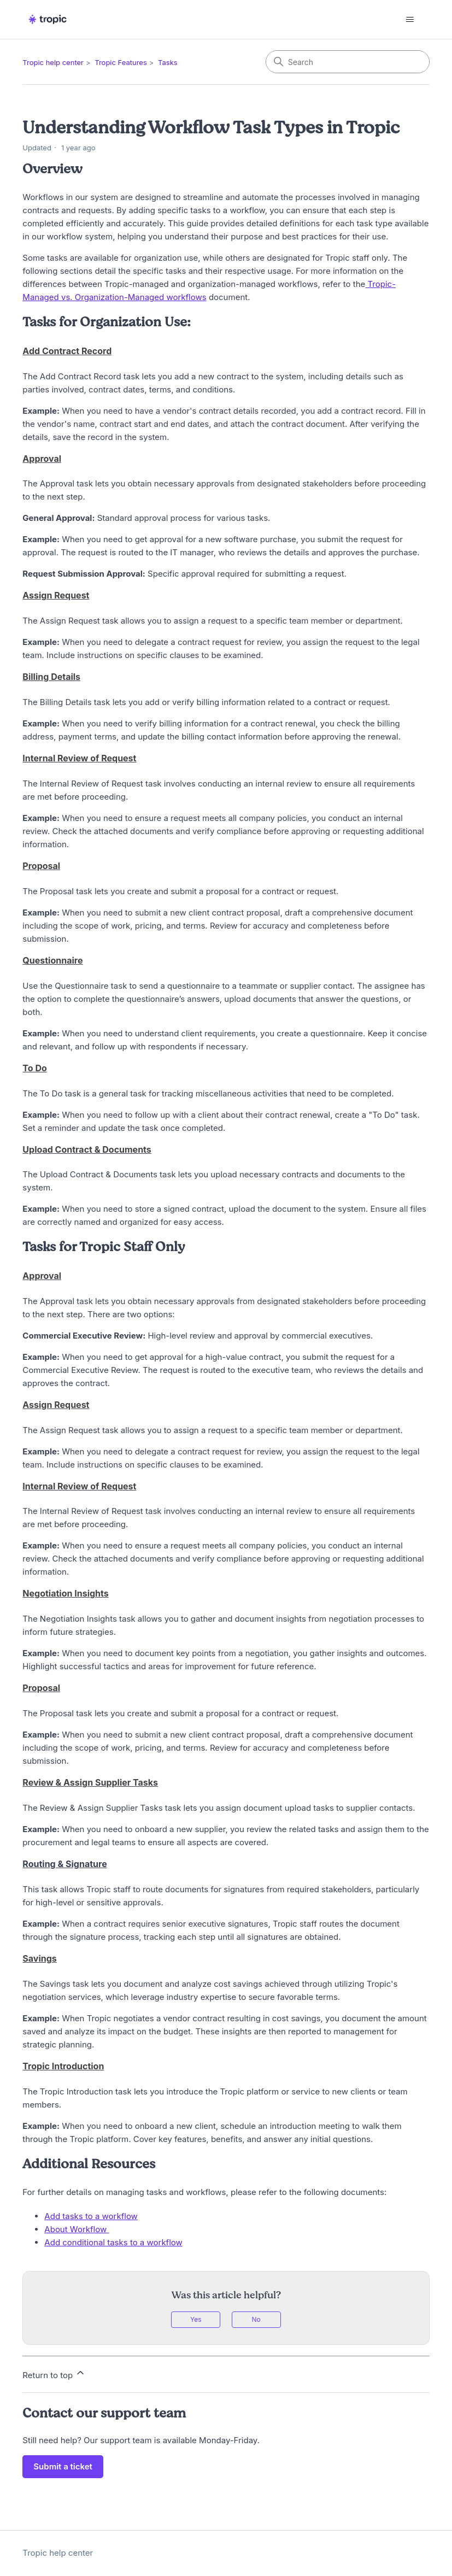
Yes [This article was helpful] (196, 2319)
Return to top (54, 2373)
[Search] (347, 62)
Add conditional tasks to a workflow (113, 2242)
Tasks (168, 62)
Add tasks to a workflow (91, 2216)
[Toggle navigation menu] (410, 19)
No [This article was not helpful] (255, 2319)
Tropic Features (121, 62)
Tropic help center (53, 62)
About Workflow (76, 2229)
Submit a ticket (62, 2466)
